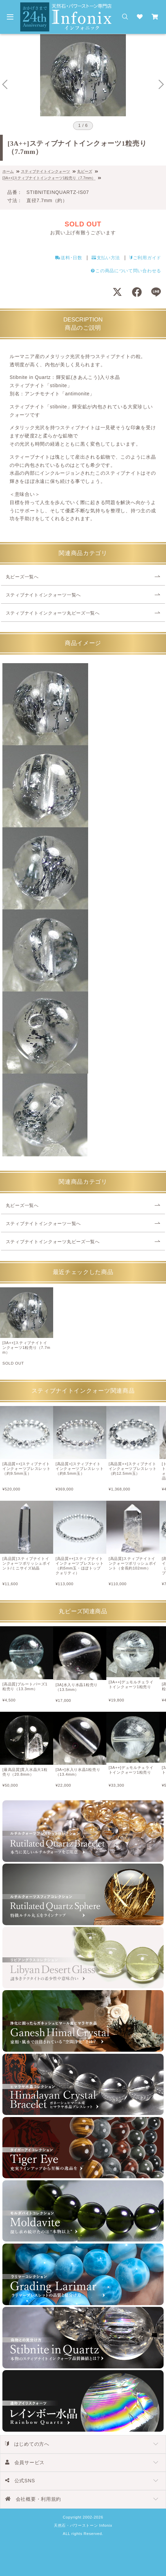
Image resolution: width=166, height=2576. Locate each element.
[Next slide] (161, 84)
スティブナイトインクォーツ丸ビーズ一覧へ (53, 613)
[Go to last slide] (5, 84)
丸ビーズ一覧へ (22, 577)
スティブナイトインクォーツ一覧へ (43, 595)
